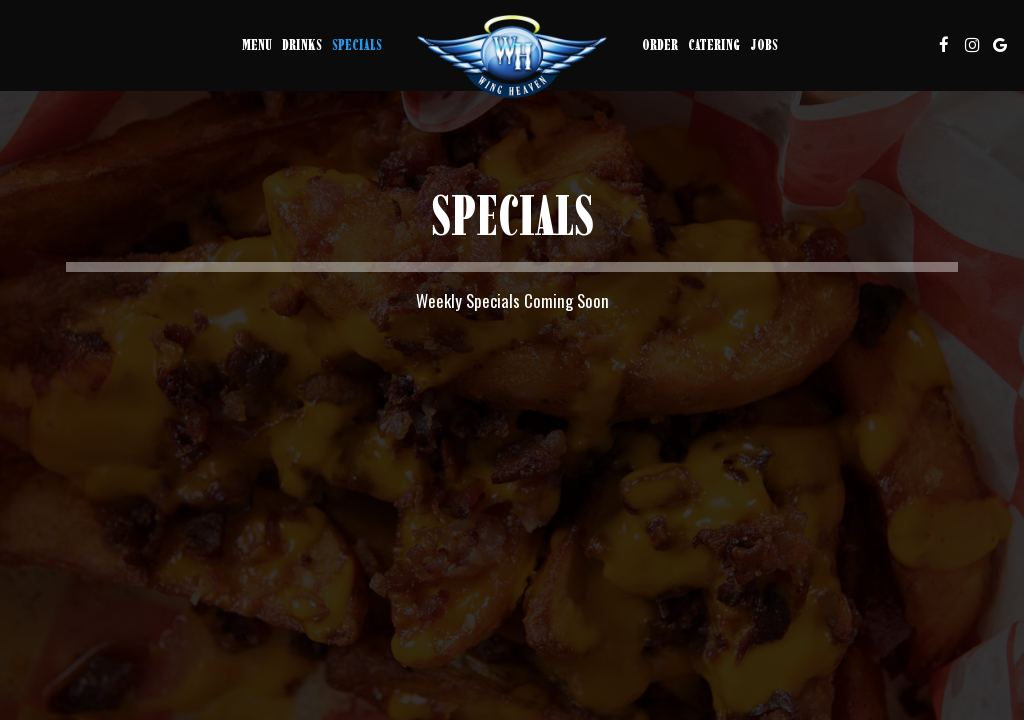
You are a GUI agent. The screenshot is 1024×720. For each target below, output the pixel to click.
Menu (257, 44)
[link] (512, 56)
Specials (357, 44)
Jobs (764, 44)
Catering (714, 44)
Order (660, 44)
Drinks (302, 44)
